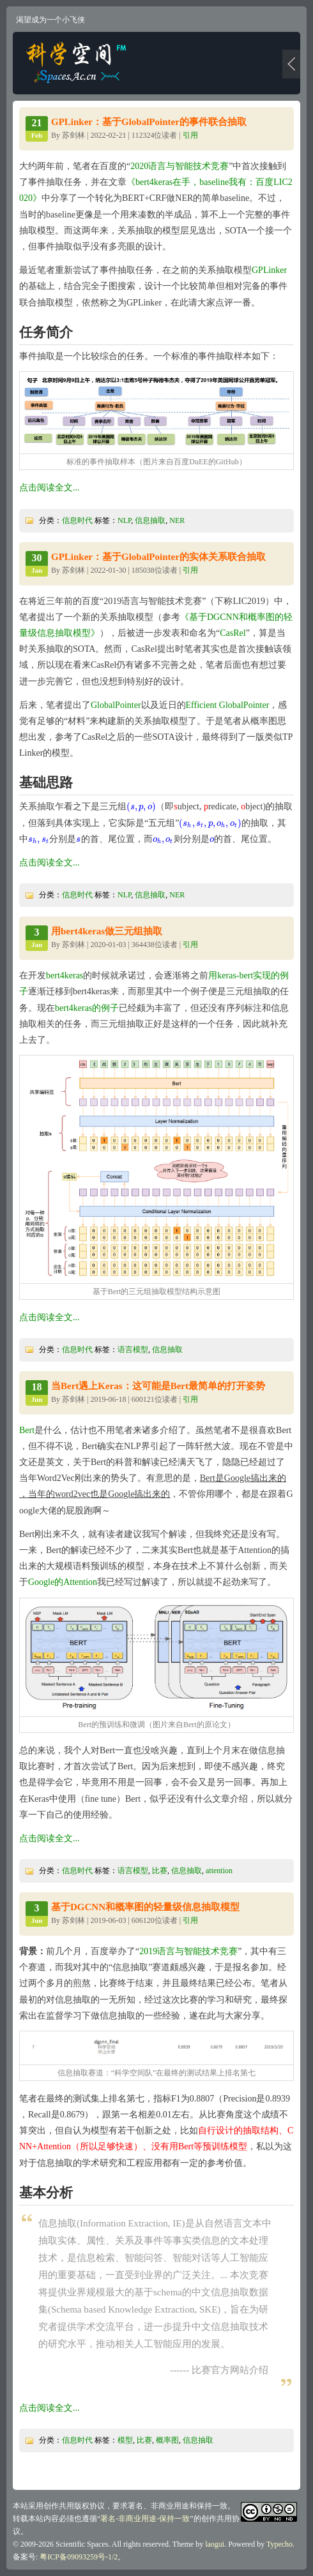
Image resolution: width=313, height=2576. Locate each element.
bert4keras (64, 975)
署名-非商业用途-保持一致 (145, 2518)
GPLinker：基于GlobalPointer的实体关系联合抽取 (158, 557)
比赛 (159, 1870)
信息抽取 (150, 520)
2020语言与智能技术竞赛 (179, 166)
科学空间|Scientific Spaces (77, 63)
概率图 (167, 2440)
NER (177, 520)
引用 (190, 135)
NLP (124, 520)
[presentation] (141, 806)
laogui (214, 2544)
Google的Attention (62, 1582)
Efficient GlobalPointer (228, 705)
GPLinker (269, 270)
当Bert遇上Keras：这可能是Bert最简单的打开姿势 (158, 1386)
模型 (125, 2440)
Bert (26, 1430)
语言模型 (133, 1349)
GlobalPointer (116, 705)
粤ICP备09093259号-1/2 (79, 2556)
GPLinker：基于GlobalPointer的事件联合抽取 (149, 122)
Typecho (279, 2544)
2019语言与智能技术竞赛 (188, 1951)
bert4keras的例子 (87, 1008)
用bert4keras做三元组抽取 (106, 931)
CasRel (232, 633)
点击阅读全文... (49, 487)
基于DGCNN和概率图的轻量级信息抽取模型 (145, 1907)
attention (219, 1870)
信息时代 (77, 520)
